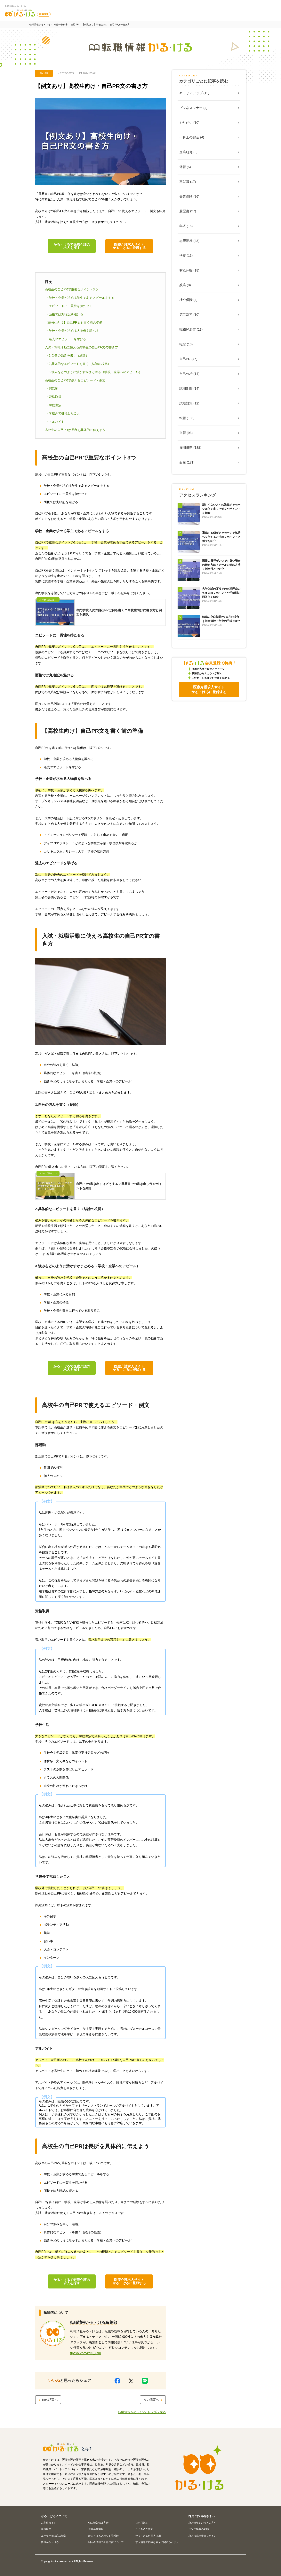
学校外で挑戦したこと (64, 413)
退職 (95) (186, 433)
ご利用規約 (141, 2522)
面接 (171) (187, 462)
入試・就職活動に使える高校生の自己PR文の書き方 (81, 347)
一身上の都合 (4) (191, 137)
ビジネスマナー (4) (193, 108)
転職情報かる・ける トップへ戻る (142, 2412)
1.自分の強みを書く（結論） (69, 355)
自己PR (44, 73)
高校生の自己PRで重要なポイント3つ (71, 289)
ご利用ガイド (48, 2522)
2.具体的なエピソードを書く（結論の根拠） (80, 363)
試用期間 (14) (189, 388)
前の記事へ (48, 2399)
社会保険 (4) (188, 300)
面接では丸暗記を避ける (66, 314)
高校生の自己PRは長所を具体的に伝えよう (75, 430)
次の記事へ (153, 2399)
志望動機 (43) (189, 241)
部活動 (53, 388)
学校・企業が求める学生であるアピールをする (81, 297)
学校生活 (55, 405)
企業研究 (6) (188, 152)
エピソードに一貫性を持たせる (70, 306)
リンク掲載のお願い (200, 2529)
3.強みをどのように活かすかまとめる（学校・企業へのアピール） (95, 372)
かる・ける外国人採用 (148, 2535)
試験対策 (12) (189, 403)
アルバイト (56, 421)
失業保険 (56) (189, 196)
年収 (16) (186, 226)
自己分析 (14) (189, 374)
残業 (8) (185, 285)
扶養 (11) (186, 256)
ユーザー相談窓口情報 (53, 2535)
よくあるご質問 (144, 2529)
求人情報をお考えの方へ (202, 2522)
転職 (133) (187, 418)
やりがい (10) (189, 123)
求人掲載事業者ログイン (202, 2535)
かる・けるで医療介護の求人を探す (71, 246)
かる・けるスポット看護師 (103, 2535)
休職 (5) (185, 167)
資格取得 (55, 396)
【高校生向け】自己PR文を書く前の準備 (73, 322)
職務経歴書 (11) (191, 329)
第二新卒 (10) (189, 315)
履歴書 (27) (187, 211)
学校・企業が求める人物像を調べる (74, 330)
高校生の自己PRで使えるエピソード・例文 (75, 380)
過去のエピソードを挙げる (67, 339)
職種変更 (46, 2529)
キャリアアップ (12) (194, 93)
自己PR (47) (188, 359)
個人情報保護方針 (98, 2522)
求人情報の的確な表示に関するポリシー (158, 2542)
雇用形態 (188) (190, 448)
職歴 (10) (186, 344)
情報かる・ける (50, 2542)
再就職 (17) (187, 182)
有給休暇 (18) (189, 270)
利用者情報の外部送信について (106, 2542)
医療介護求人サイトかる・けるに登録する (129, 246)
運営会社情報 (95, 2529)
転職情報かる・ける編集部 (93, 2322)
